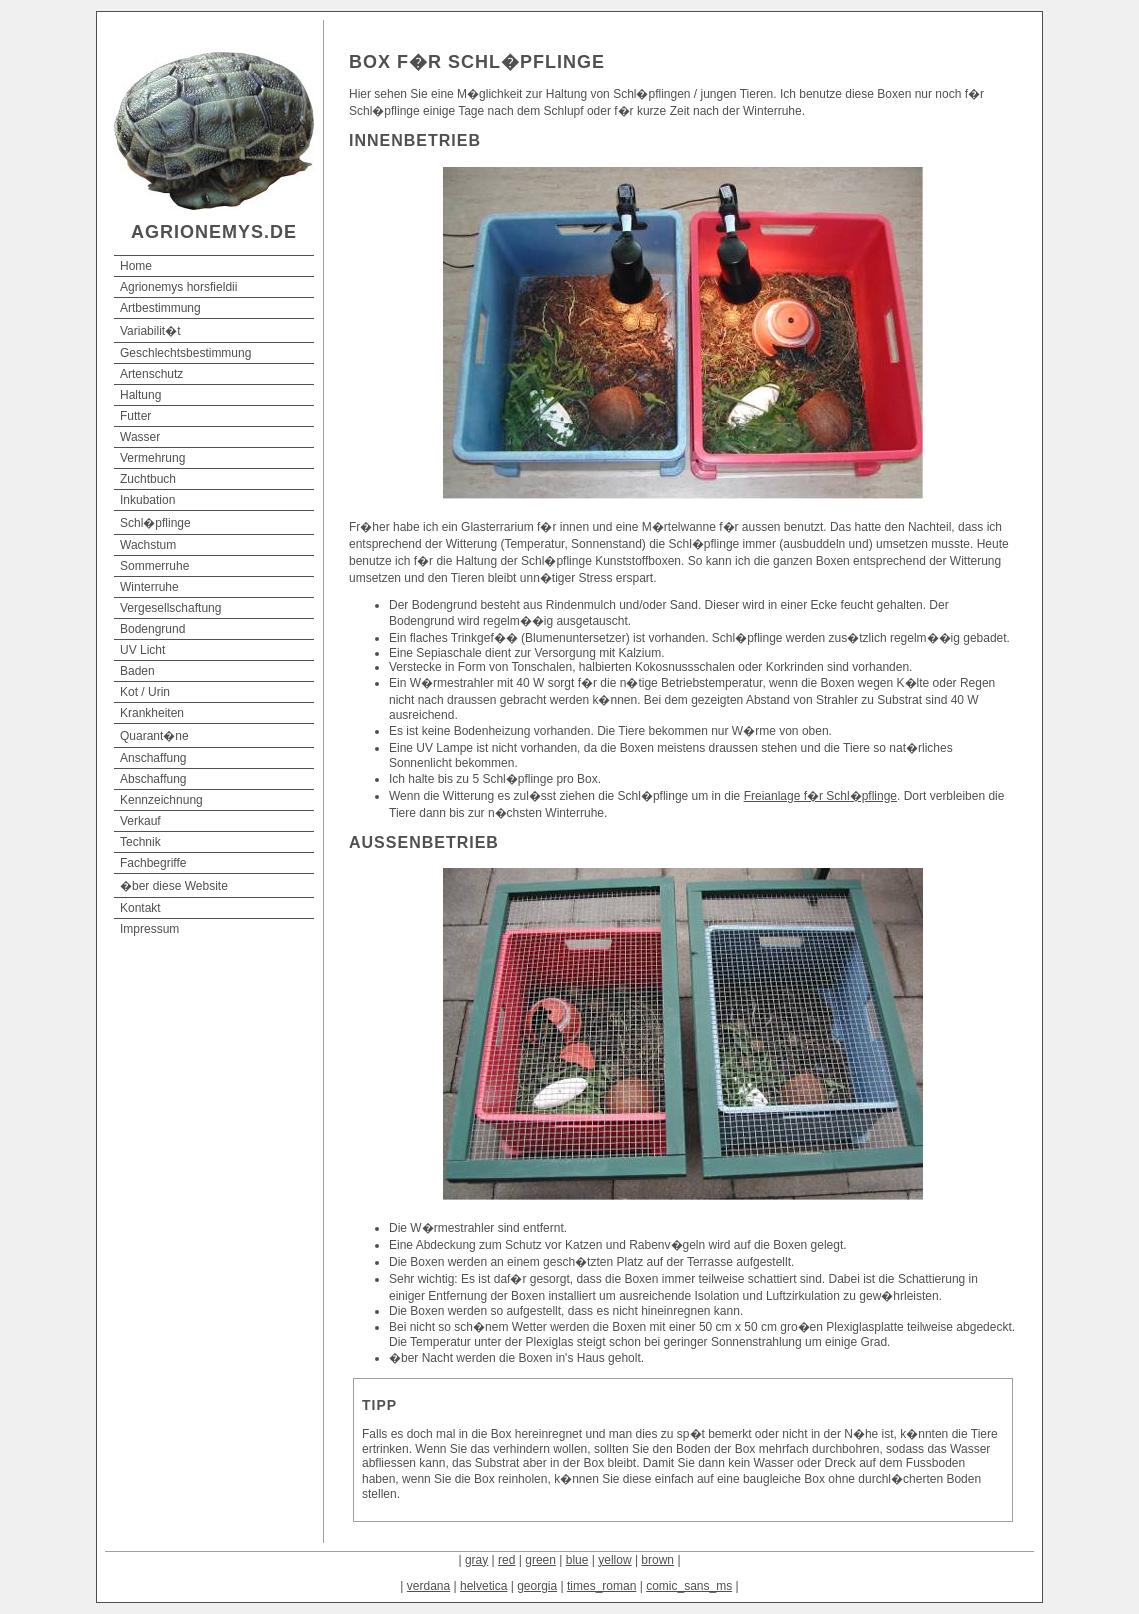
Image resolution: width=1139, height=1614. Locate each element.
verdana (428, 1586)
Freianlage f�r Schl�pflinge (820, 796)
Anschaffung (153, 758)
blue (577, 1560)
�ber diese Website (174, 886)
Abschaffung (153, 779)
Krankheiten (152, 713)
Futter (135, 416)
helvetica (483, 1586)
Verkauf (140, 821)
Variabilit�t (150, 331)
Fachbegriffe (153, 863)
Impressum (149, 929)
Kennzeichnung (161, 800)
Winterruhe (149, 587)
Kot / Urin (145, 692)
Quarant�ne (154, 736)
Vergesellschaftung (170, 608)
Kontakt (140, 908)
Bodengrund (152, 629)
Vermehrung (152, 458)
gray (476, 1560)
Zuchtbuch (148, 479)
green (540, 1560)
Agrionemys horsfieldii (178, 287)
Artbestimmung (160, 308)
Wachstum (148, 545)
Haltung (140, 395)
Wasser (140, 437)
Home (136, 266)
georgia (537, 1586)
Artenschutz (151, 374)
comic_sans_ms (689, 1586)
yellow (614, 1560)
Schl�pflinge (155, 523)
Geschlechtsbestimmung (185, 353)
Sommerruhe (154, 566)
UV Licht (142, 650)
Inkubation (147, 500)
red (506, 1560)
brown (657, 1560)
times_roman (601, 1586)
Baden (137, 671)
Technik (140, 842)
